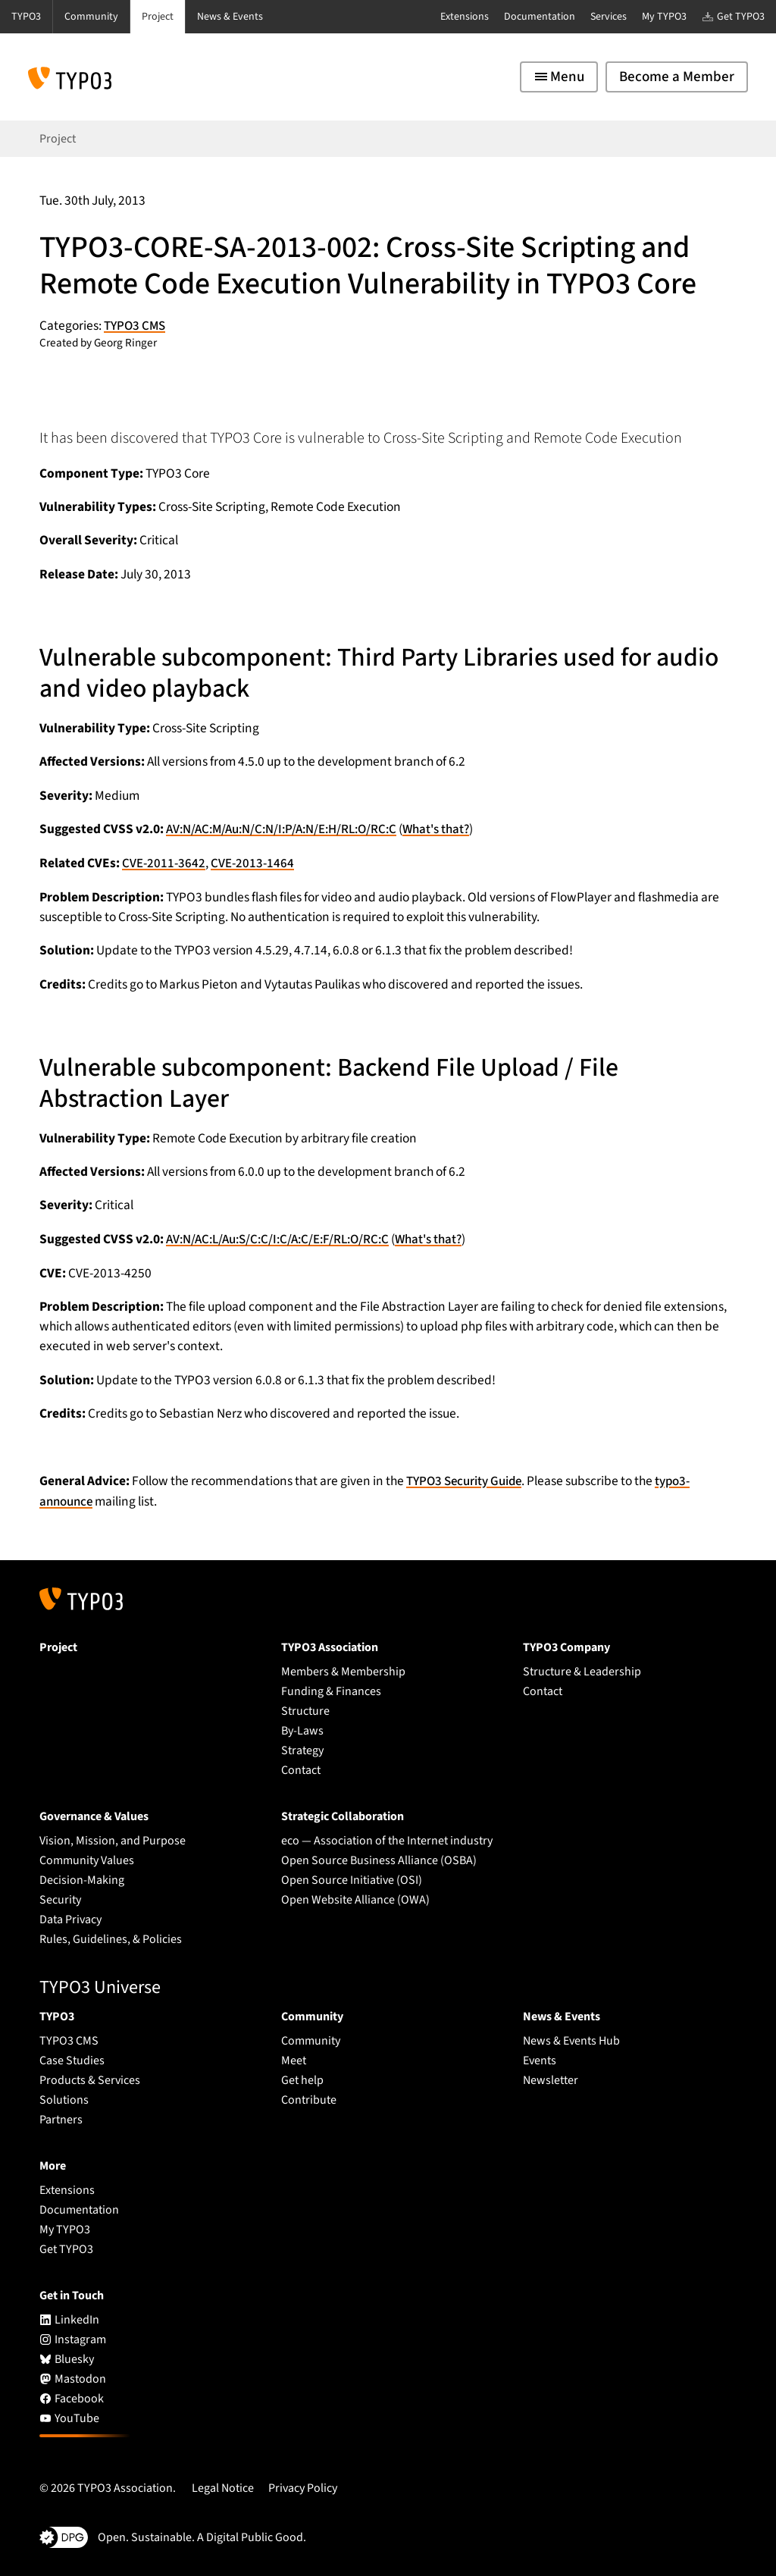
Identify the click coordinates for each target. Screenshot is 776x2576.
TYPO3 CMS (135, 325)
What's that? (450, 828)
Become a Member (676, 77)
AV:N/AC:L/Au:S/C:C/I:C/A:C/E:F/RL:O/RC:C (284, 1238)
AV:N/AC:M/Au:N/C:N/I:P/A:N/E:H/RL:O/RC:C (287, 828)
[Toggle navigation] (559, 76)
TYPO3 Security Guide (466, 1480)
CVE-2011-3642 (163, 862)
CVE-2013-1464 (252, 862)
